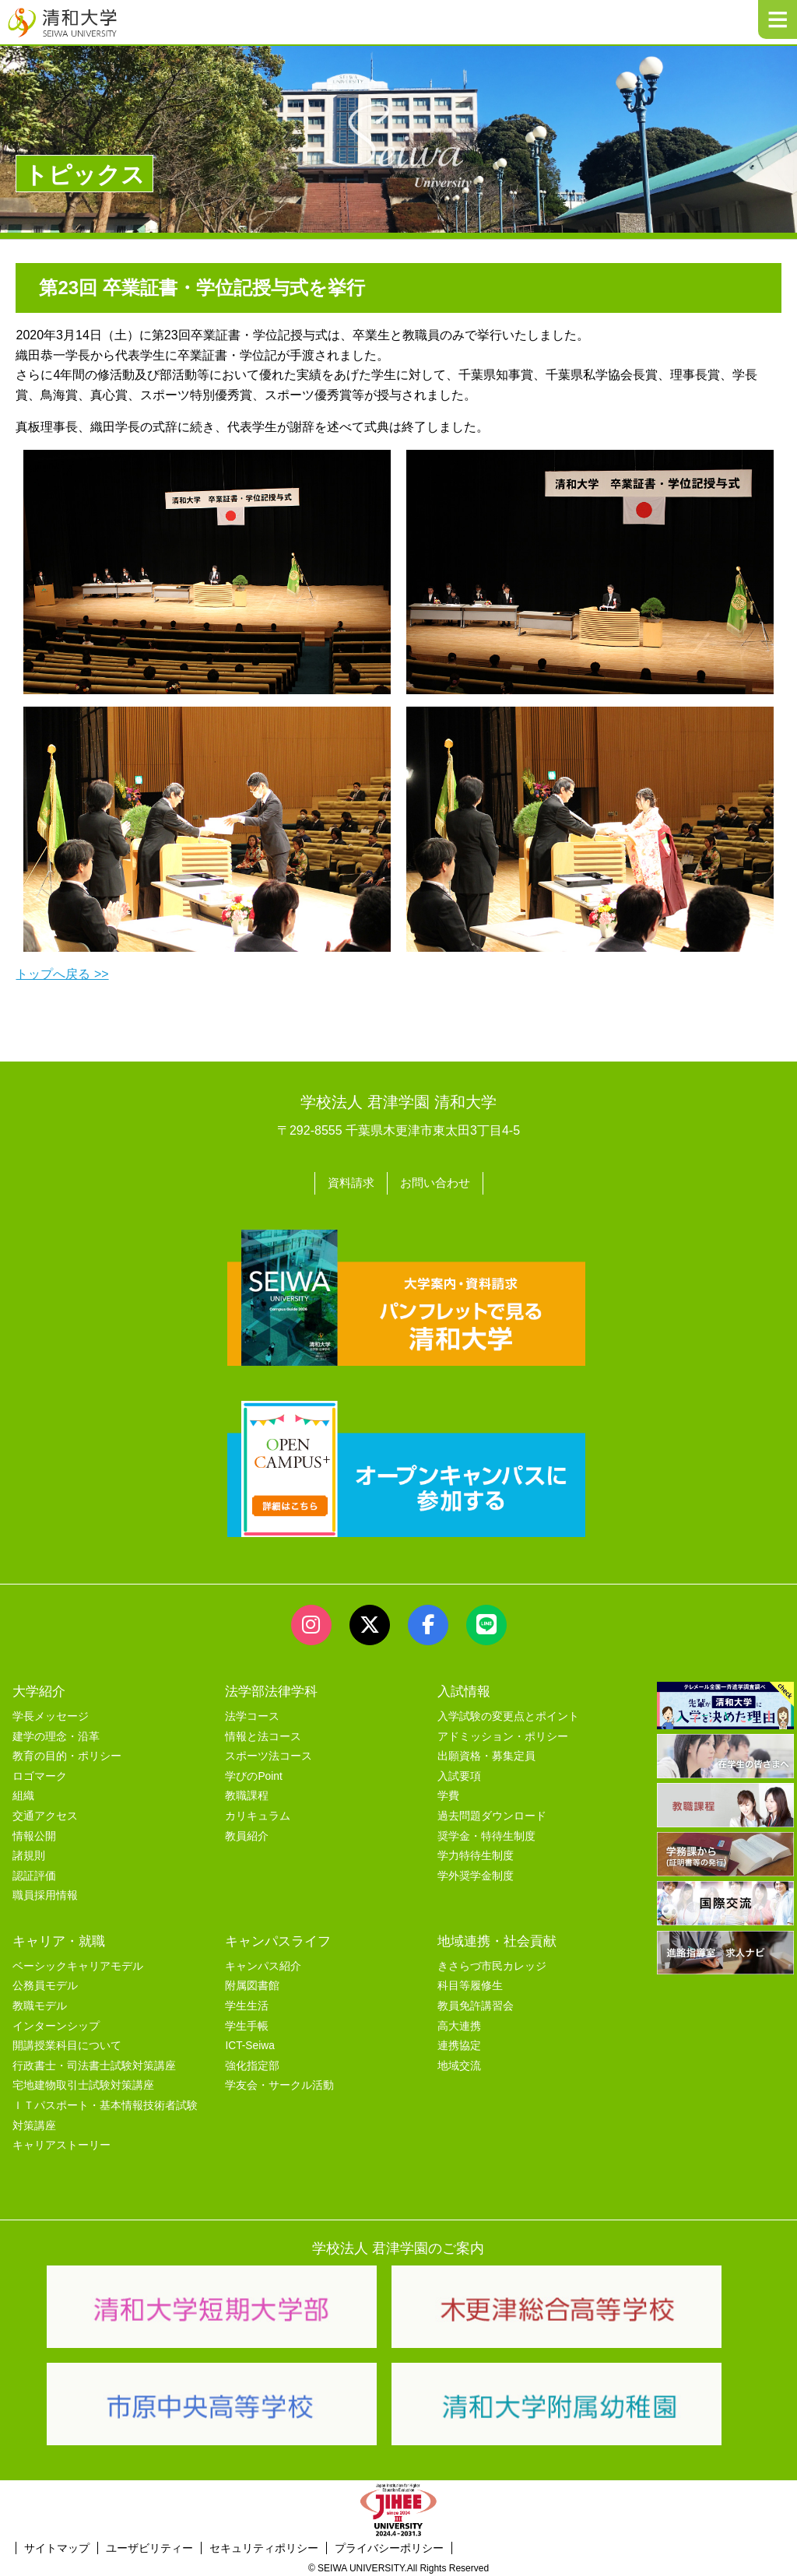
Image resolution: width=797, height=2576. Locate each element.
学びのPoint (253, 1773)
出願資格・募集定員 (486, 1754)
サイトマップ (57, 2545)
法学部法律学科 (271, 1688)
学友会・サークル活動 (279, 2083)
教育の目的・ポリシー (66, 1754)
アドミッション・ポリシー (502, 1733)
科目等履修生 (470, 1983)
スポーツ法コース (268, 1754)
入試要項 (459, 1773)
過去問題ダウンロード (491, 1813)
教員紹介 (247, 1833)
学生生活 (247, 2003)
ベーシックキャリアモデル (77, 1963)
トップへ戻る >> (62, 974)
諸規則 (28, 1853)
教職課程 (247, 1793)
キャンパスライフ (278, 1938)
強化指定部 (252, 2063)
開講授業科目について (66, 2043)
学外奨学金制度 (475, 1873)
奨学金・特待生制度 (486, 1833)
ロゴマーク (39, 1773)
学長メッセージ (50, 1713)
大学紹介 (38, 1688)
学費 (448, 1793)
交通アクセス (45, 1813)
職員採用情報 (45, 1893)
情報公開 (34, 1833)
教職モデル (39, 2003)
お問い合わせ (436, 1181)
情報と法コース (263, 1733)
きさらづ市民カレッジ (491, 1963)
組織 (23, 1793)
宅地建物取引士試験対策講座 (83, 2083)
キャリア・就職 (58, 1938)
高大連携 (459, 2023)
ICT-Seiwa (249, 2043)
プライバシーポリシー (389, 2545)
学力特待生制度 (475, 1853)
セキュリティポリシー (263, 2545)
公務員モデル (45, 1983)
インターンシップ (56, 2023)
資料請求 (349, 1181)
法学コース (252, 1713)
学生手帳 (247, 2023)
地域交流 (459, 2063)
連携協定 (459, 2043)
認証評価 (34, 1873)
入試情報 (463, 1688)
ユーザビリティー (149, 2545)
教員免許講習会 (475, 2003)
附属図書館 (252, 1983)
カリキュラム (257, 1813)
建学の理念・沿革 (56, 1733)
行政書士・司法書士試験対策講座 (94, 2063)
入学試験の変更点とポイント (508, 1713)
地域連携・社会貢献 (496, 1938)
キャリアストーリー (61, 2143)
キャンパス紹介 (263, 1963)
